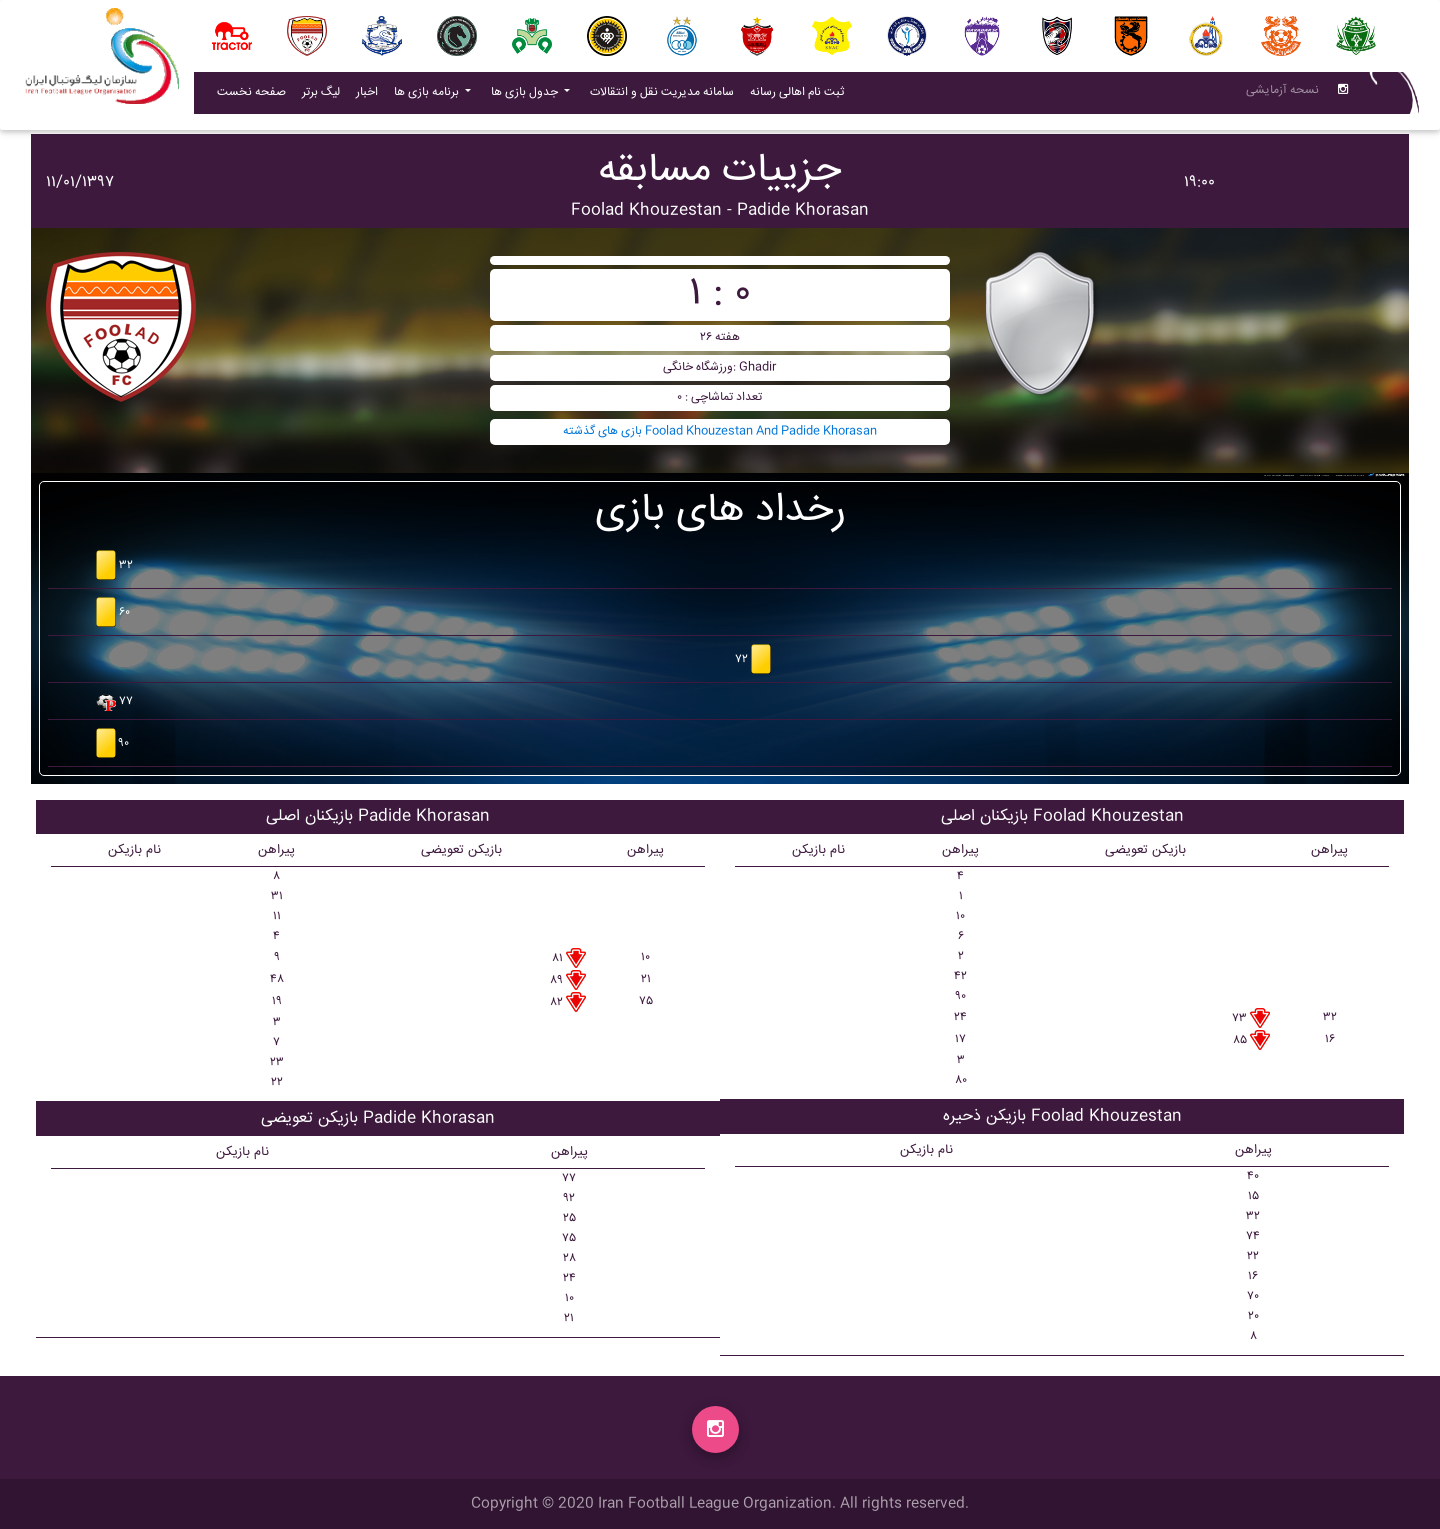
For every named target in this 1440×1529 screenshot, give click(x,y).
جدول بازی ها (526, 96)
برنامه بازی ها (428, 96)
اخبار (371, 96)
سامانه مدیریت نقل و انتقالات (666, 96)
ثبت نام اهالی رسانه (801, 96)
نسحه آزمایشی (1282, 94)
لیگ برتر (321, 96)
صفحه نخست (251, 96)
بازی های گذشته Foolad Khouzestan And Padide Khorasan (720, 431)
